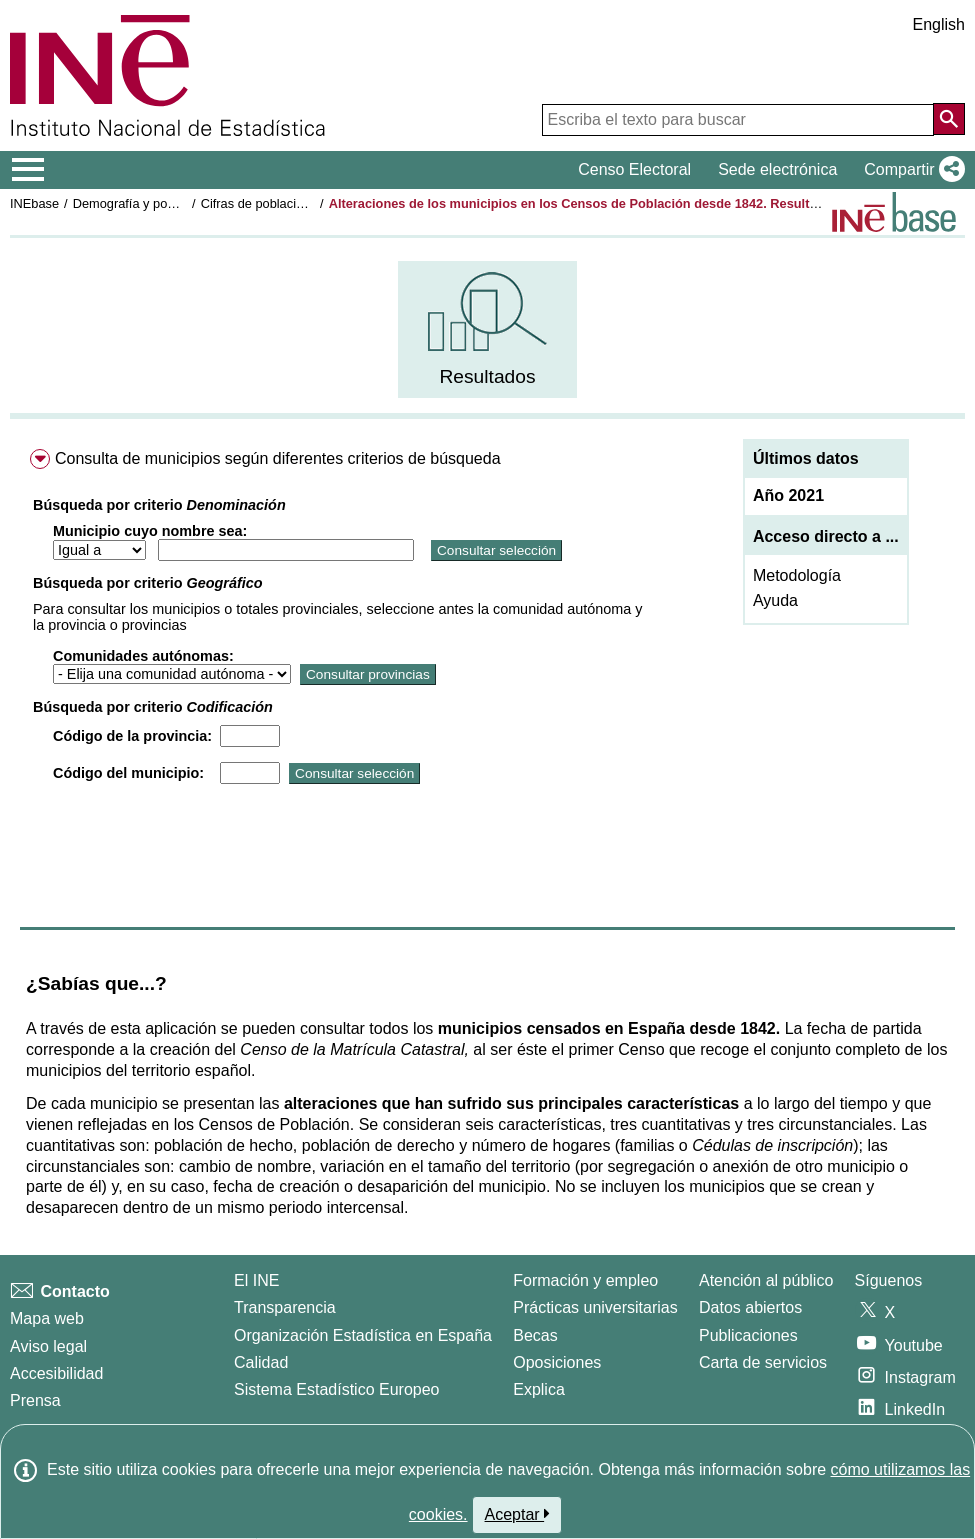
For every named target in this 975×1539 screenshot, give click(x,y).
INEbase (34, 203)
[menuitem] (487, 329)
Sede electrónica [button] (777, 169)
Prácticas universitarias (595, 1307)
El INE (256, 1280)
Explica (539, 1389)
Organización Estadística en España (363, 1335)
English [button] (939, 24)
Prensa (35, 1400)
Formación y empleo (585, 1280)
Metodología (797, 575)
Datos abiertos (750, 1307)
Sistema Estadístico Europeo (336, 1389)
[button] (910, 170)
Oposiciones (557, 1362)
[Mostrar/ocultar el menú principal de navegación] (28, 170)
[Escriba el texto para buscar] (738, 120)
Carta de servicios (763, 1362)
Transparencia (285, 1307)
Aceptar (517, 1514)
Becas (535, 1335)
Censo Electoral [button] (634, 169)
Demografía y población (140, 203)
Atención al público (766, 1280)
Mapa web (47, 1318)
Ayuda (775, 600)
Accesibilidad (56, 1373)
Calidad (261, 1362)
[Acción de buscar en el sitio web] (949, 119)
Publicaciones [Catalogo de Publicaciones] (748, 1335)
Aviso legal (48, 1346)
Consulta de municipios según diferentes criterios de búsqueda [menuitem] (278, 458)
